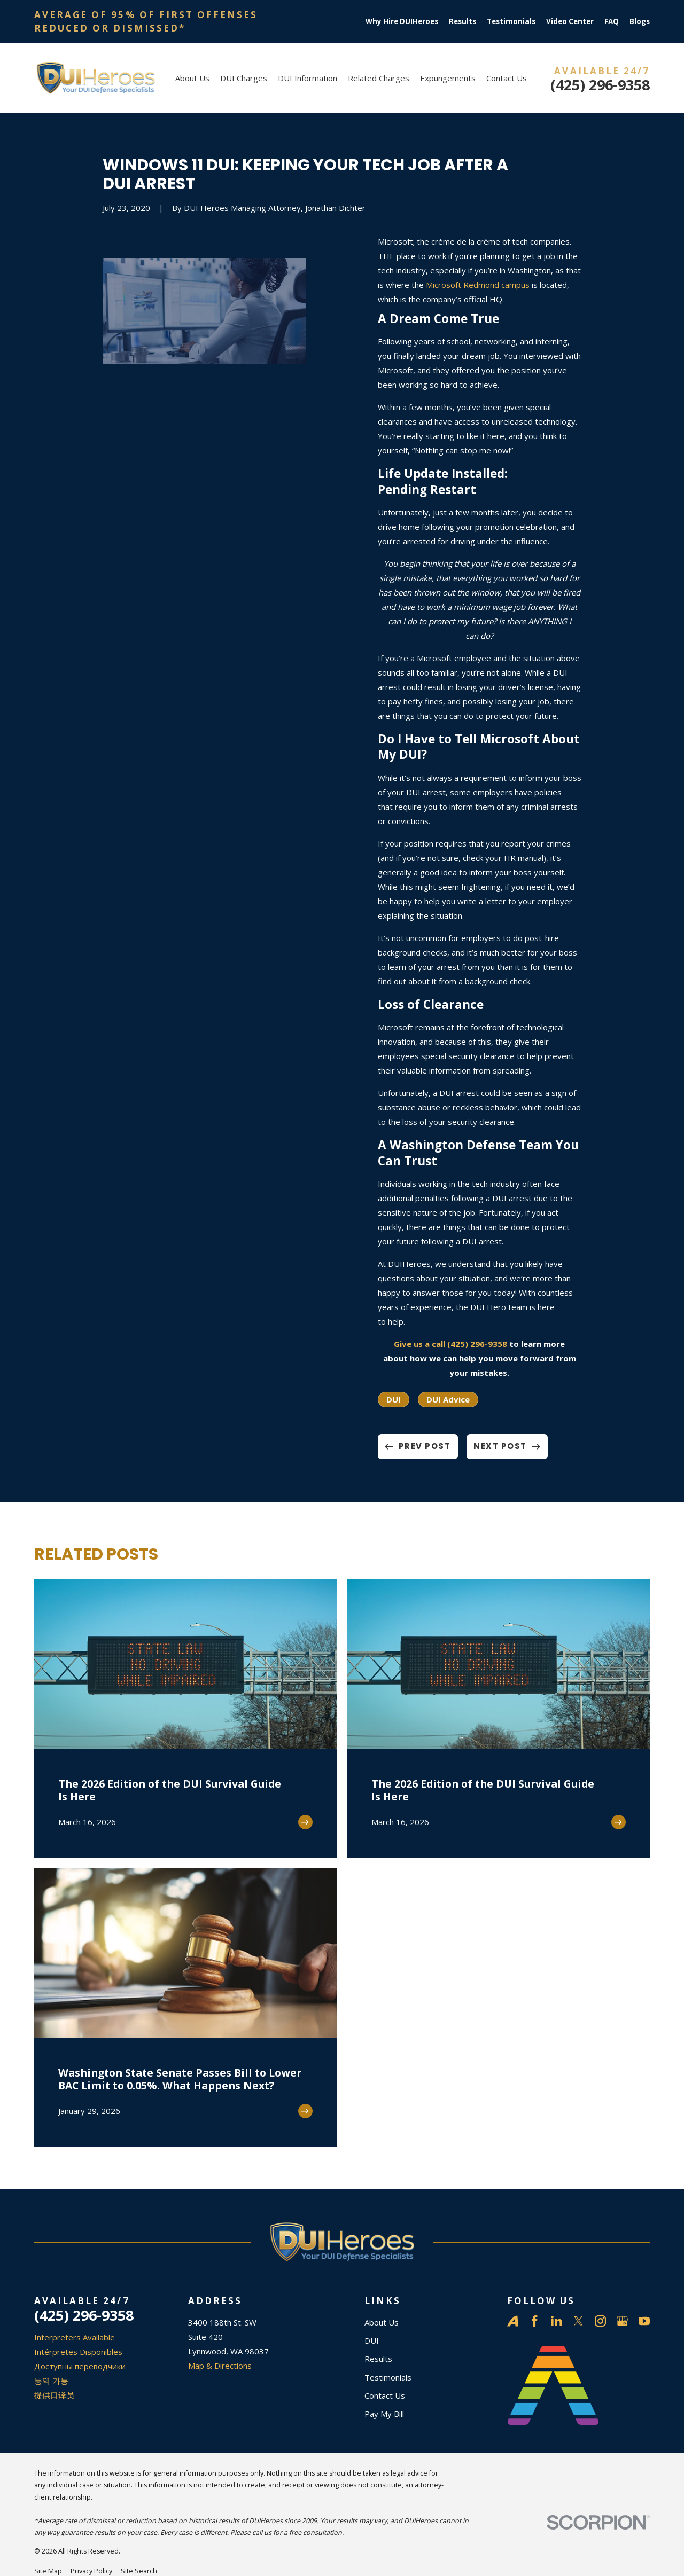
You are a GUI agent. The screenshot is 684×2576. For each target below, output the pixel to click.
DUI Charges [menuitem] (243, 78)
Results (462, 21)
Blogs (639, 21)
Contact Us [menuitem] (506, 78)
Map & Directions (220, 2365)
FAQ (611, 21)
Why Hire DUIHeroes (402, 21)
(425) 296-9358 (600, 84)
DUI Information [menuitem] (307, 78)
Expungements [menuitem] (448, 78)
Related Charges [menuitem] (378, 78)
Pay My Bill (384, 2413)
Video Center (570, 21)
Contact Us (384, 2395)
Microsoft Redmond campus (478, 284)
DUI (393, 1399)
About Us (381, 2322)
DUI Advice (448, 1399)
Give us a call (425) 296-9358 (450, 1343)
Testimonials (511, 21)
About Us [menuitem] (192, 78)
